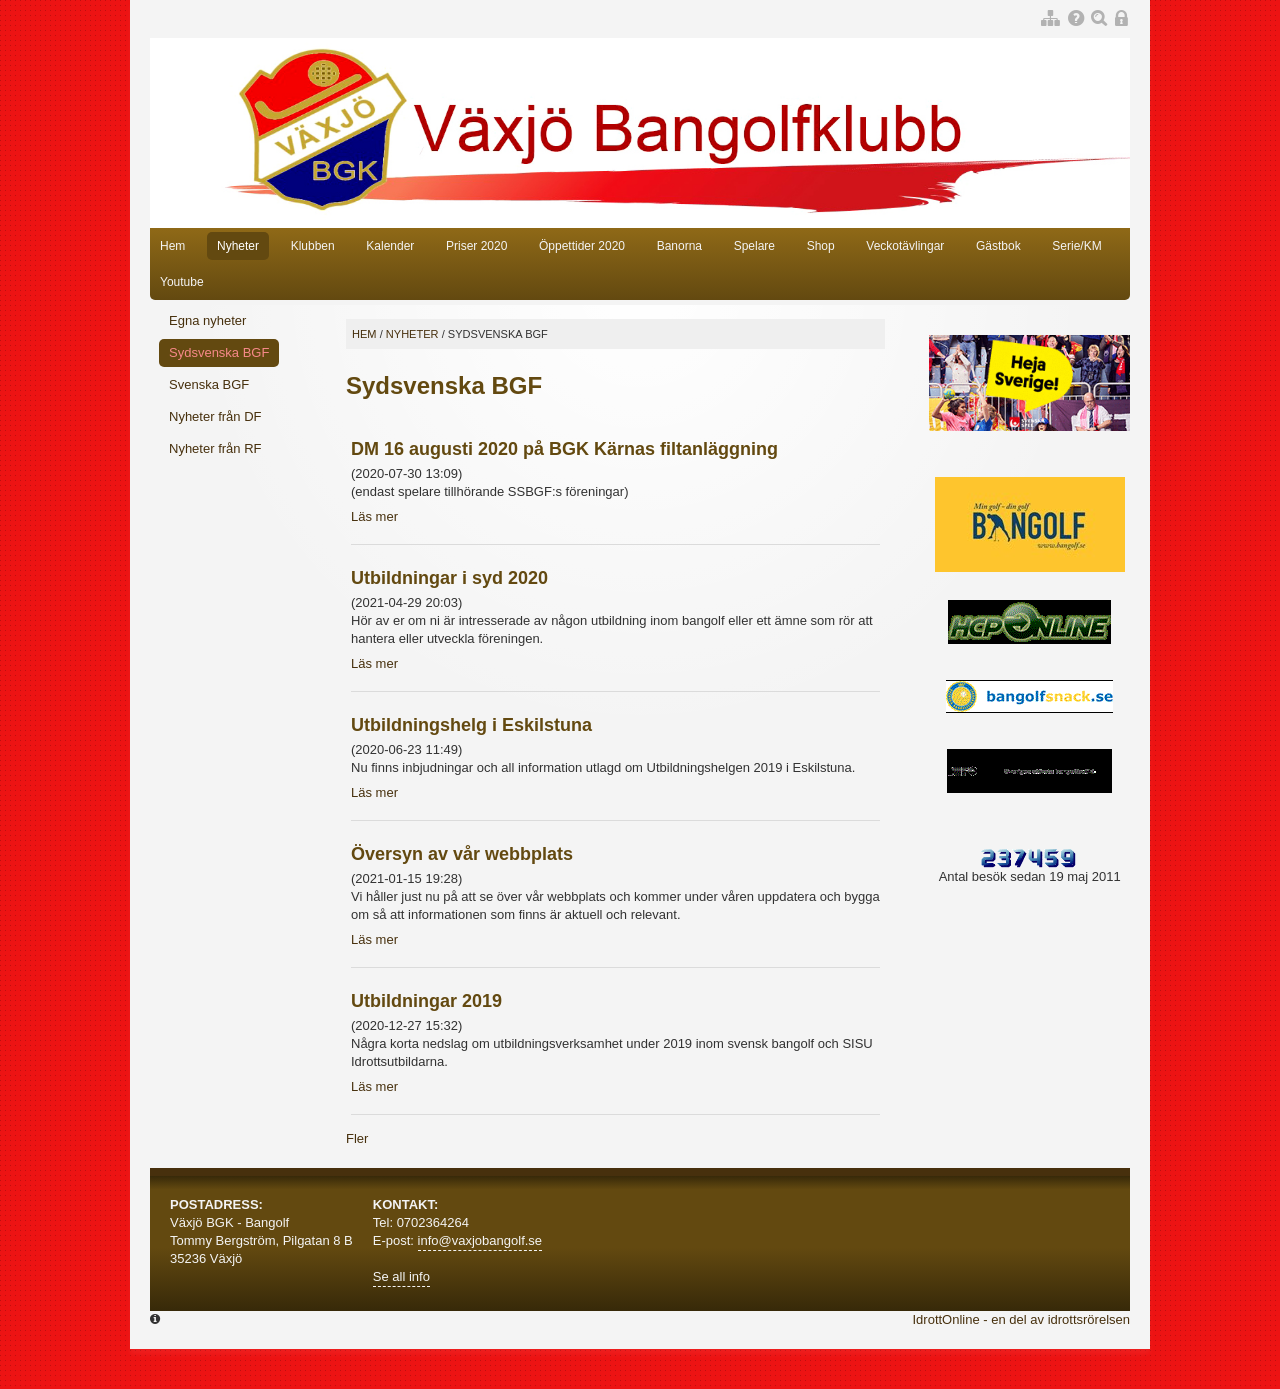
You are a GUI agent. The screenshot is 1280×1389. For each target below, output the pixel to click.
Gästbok (998, 246)
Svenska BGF (209, 384)
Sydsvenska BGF (219, 352)
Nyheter (238, 246)
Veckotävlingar (905, 246)
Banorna (679, 246)
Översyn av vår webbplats (462, 854)
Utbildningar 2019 (426, 1001)
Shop (821, 246)
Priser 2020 (476, 246)
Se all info (401, 1276)
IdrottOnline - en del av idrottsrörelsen (1022, 1319)
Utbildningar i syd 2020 (449, 578)
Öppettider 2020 (582, 246)
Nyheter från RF (215, 448)
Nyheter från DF (215, 416)
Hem (172, 246)
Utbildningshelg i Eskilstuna (471, 725)
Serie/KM (1076, 246)
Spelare (754, 246)
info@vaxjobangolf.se (480, 1240)
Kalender (390, 246)
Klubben (313, 246)
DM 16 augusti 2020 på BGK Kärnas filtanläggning (564, 449)
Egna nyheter (207, 320)
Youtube (182, 282)
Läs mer (374, 516)
